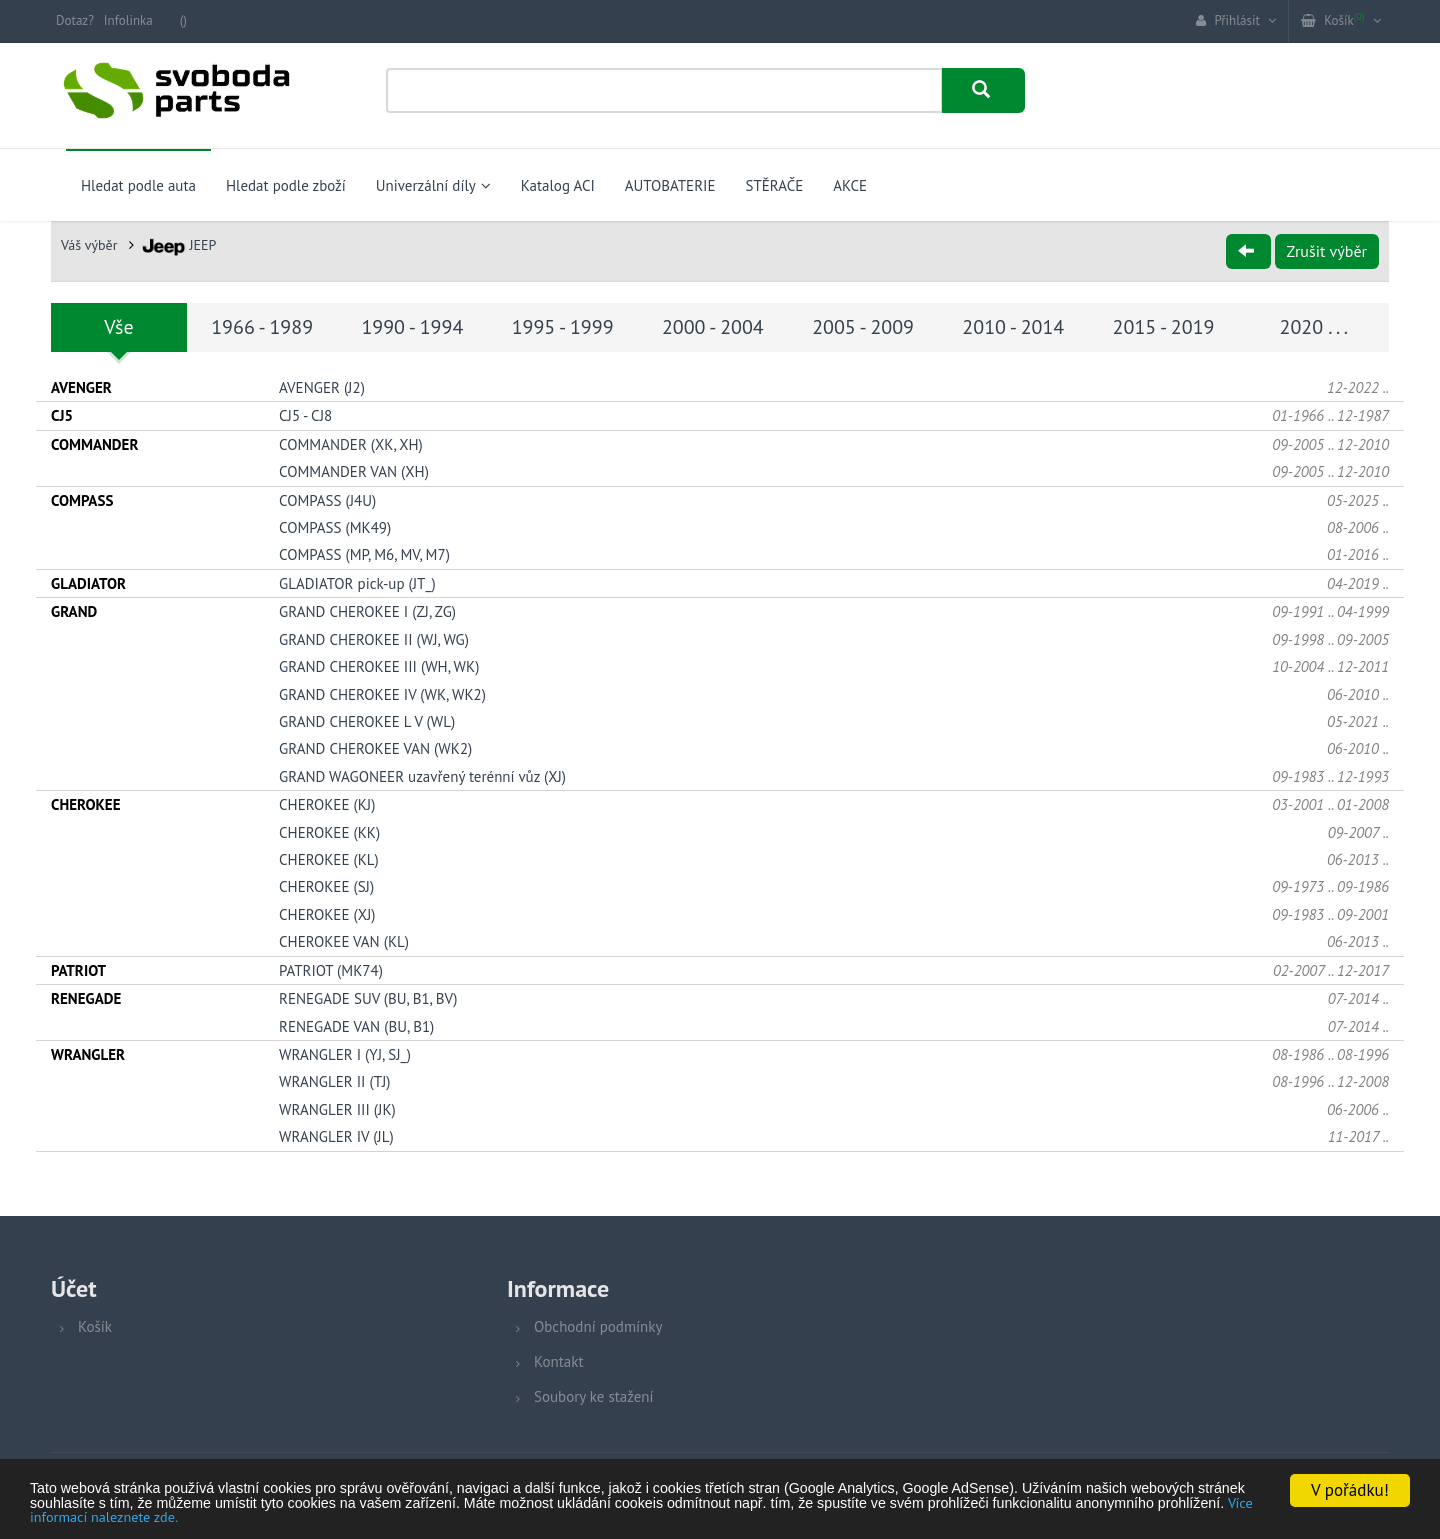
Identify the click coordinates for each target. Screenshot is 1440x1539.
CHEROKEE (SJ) (326, 886)
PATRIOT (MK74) (331, 969)
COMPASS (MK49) (335, 526)
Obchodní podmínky (598, 1326)
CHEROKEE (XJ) (327, 913)
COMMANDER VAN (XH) (354, 471)
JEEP (179, 245)
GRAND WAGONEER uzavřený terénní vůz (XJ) (422, 775)
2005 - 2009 (863, 327)
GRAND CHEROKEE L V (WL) (367, 720)
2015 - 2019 (1164, 327)
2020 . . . (1314, 327)
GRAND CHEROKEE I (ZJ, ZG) (367, 611)
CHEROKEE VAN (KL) (344, 941)
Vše (118, 327)
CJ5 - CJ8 (305, 415)
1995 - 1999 (563, 327)
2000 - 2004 (713, 327)
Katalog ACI (558, 185)
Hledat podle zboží (286, 185)
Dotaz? (75, 20)
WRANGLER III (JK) (337, 1108)
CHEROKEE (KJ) (327, 804)
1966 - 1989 (262, 327)
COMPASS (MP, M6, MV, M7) (364, 554)
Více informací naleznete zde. (626, 1516)
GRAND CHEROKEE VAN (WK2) (375, 748)
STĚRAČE (774, 185)
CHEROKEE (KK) (329, 831)
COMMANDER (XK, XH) (351, 443)
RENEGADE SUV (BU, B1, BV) (368, 998)
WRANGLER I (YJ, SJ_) (345, 1053)
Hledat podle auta (138, 185)
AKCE (850, 185)
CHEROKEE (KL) (329, 858)
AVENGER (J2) (322, 386)
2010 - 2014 (1013, 327)
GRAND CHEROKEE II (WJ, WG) (374, 638)
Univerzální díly (433, 185)
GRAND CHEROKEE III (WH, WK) (379, 665)
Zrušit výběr (1327, 251)
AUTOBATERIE (670, 185)
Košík (95, 1326)
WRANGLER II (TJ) (335, 1081)
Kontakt (558, 1361)
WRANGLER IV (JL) (336, 1136)
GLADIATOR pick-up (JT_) (357, 582)
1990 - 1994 (412, 327)
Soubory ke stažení (594, 1396)
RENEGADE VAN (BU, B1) (356, 1025)
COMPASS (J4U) (327, 499)
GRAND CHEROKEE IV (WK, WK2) (382, 693)
